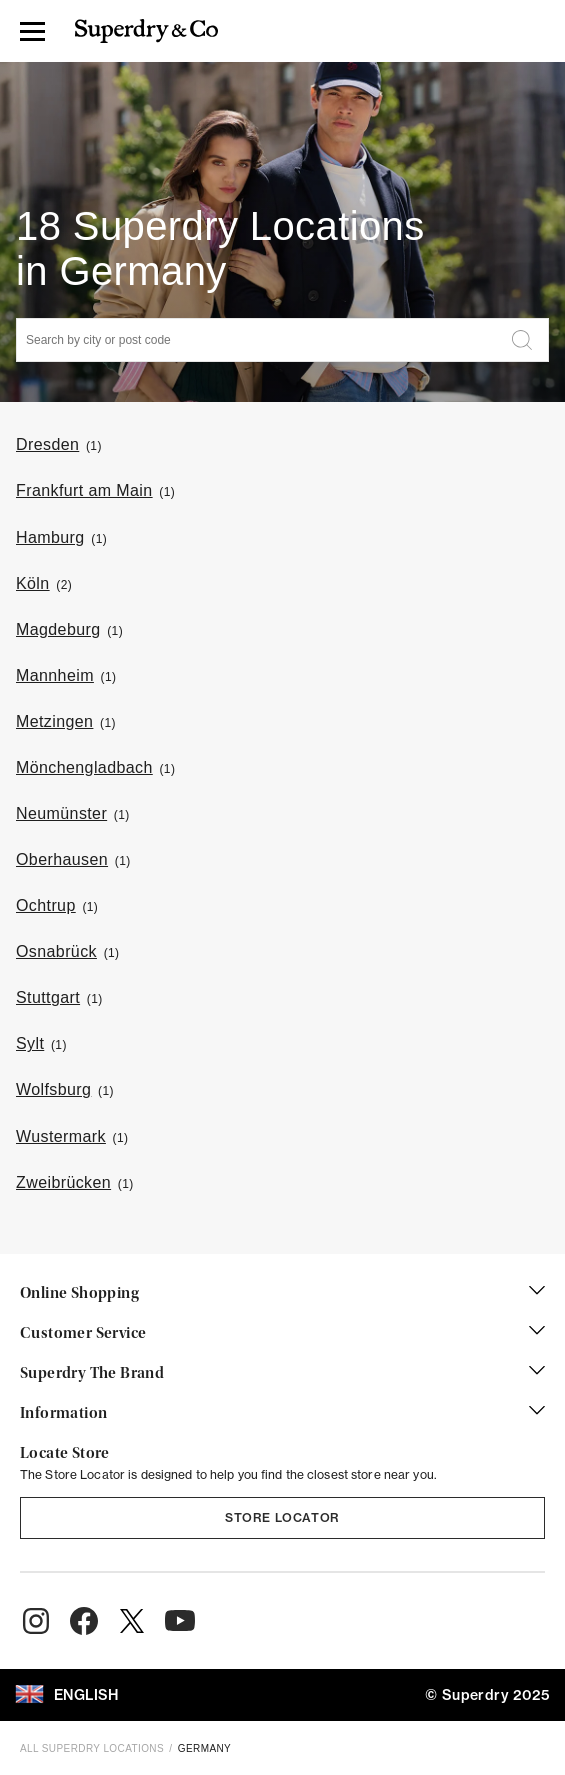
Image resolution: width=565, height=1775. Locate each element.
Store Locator (282, 1517)
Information (282, 1414)
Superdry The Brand (282, 1374)
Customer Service (282, 1334)
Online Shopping (282, 1294)
